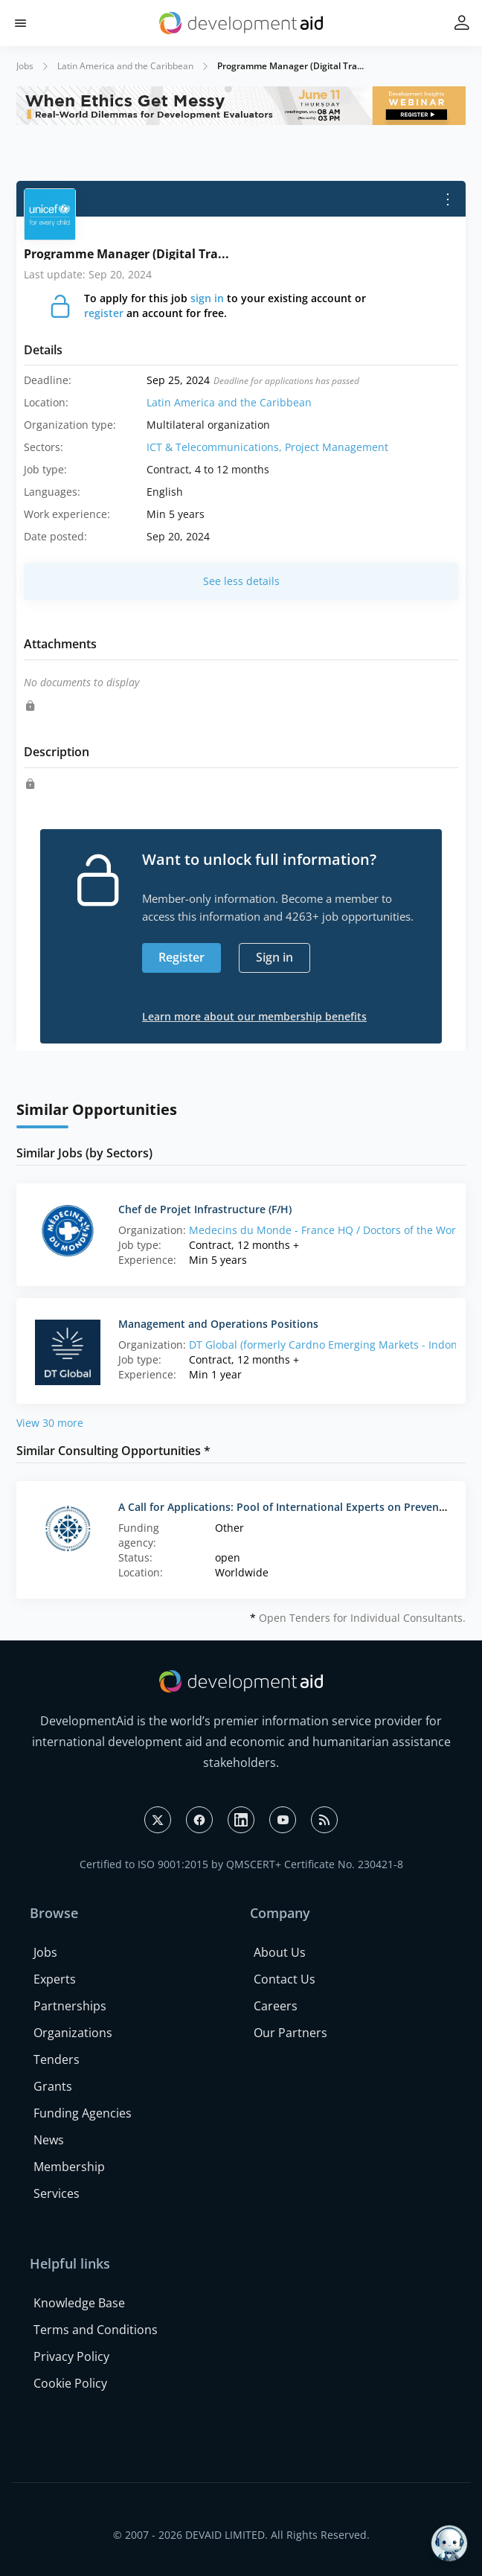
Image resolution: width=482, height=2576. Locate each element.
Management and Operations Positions (218, 1324)
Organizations (72, 2032)
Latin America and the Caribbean (125, 66)
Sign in (274, 957)
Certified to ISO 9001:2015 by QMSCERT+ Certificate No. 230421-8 (241, 1864)
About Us (280, 1952)
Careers (276, 2006)
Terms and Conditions (95, 2329)
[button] (20, 23)
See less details (241, 581)
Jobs (24, 66)
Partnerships (69, 2006)
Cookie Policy (70, 2383)
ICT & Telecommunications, (216, 447)
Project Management (336, 447)
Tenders (56, 2059)
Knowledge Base (79, 2303)
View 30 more (49, 1423)
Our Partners (290, 2032)
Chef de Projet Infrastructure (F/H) (205, 1209)
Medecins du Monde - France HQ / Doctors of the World (327, 1230)
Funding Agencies (82, 2113)
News (48, 2140)
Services (56, 2193)
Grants (52, 2086)
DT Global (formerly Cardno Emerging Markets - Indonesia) (335, 1344)
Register (181, 957)
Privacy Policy (71, 2356)
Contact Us (284, 1979)
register (103, 313)
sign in (207, 298)
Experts (54, 1979)
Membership (69, 2166)
